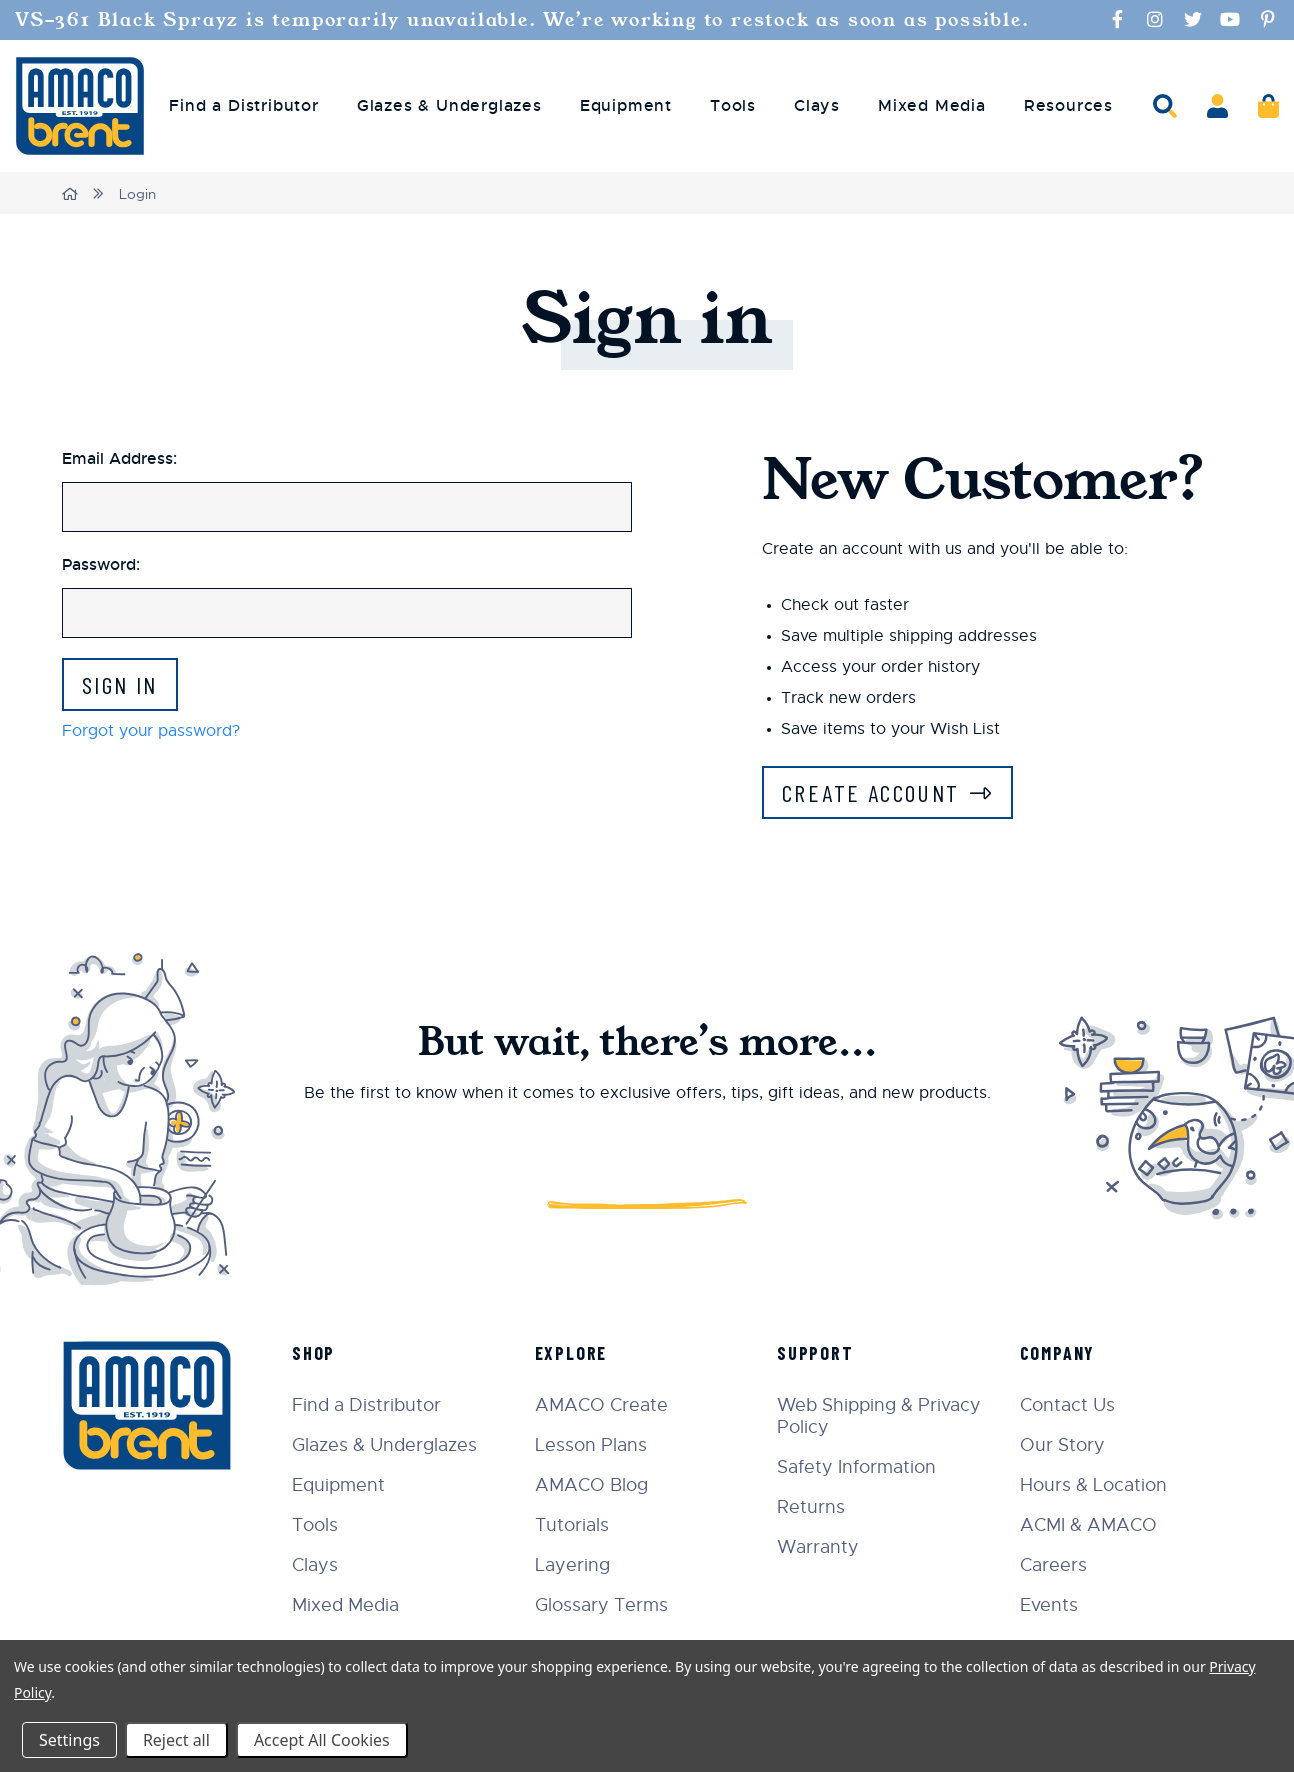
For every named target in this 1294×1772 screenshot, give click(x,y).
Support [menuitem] (815, 1353)
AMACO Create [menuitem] (601, 1405)
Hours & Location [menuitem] (1093, 1485)
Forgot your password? (151, 731)
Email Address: (119, 458)
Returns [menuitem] (811, 1507)
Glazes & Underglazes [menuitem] (449, 106)
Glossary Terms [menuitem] (601, 1605)
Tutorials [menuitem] (572, 1525)
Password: (101, 564)
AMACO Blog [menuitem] (591, 1485)
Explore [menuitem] (571, 1353)
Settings (69, 1740)
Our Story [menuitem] (1062, 1445)
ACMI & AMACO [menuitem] (1088, 1525)
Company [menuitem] (1058, 1353)
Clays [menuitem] (817, 106)
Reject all (176, 1740)
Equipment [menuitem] (626, 106)
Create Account (871, 792)
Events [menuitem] (1049, 1605)
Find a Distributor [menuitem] (243, 106)
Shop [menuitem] (313, 1353)
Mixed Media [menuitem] (932, 106)
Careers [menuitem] (1053, 1565)
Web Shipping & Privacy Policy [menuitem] (879, 1416)
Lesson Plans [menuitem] (591, 1445)
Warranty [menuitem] (818, 1547)
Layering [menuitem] (572, 1565)
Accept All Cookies (322, 1740)
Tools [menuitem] (733, 106)
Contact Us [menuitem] (1067, 1405)
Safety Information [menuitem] (856, 1467)
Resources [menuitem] (1068, 106)
